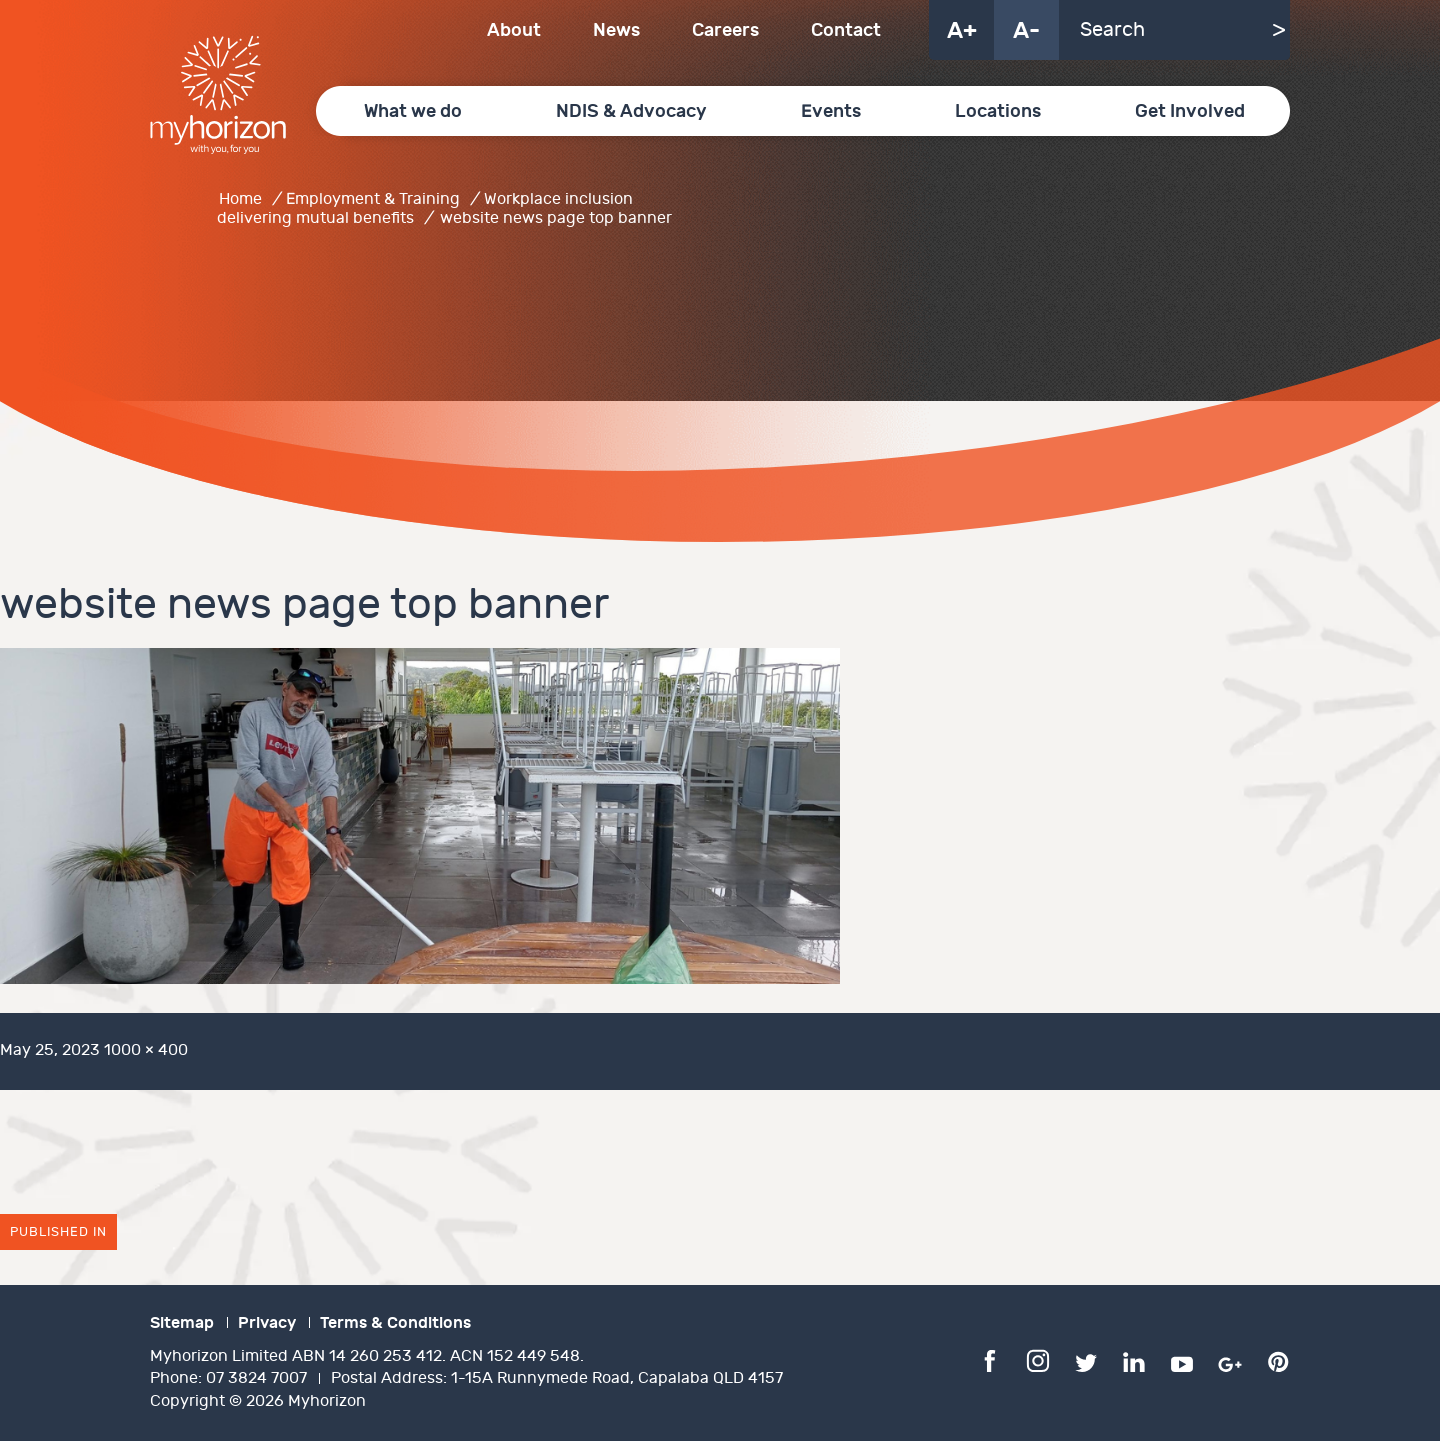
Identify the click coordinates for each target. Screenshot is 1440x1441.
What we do (413, 111)
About (514, 30)
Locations (998, 111)
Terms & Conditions (395, 1323)
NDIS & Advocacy (631, 111)
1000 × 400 (146, 1050)
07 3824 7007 (256, 1378)
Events (831, 111)
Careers (725, 30)
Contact (846, 30)
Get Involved (1190, 111)
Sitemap (182, 1323)
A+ (962, 31)
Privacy (267, 1323)
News (616, 30)
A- (1026, 31)
